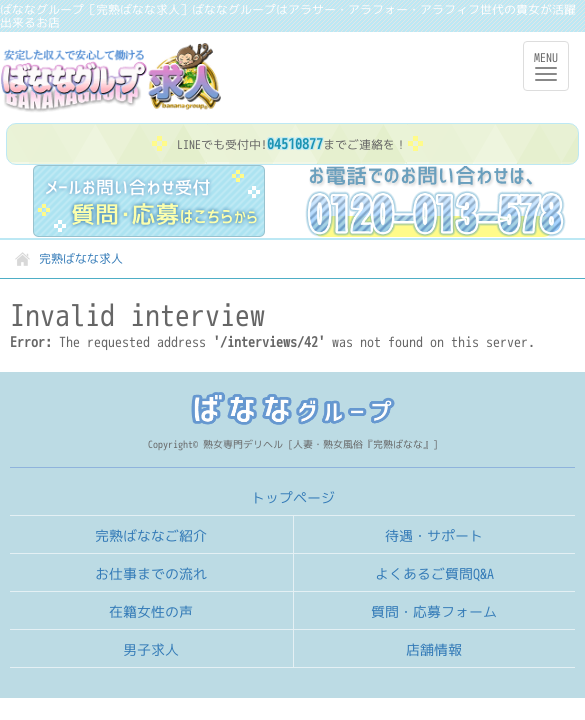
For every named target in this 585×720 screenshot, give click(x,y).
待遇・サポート (434, 535)
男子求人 (151, 649)
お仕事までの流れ (151, 573)
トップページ (293, 497)
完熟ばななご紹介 (151, 535)
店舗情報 (434, 649)
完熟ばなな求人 (137, 78)
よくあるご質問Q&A (434, 573)
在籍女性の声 (151, 611)
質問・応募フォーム (434, 611)
